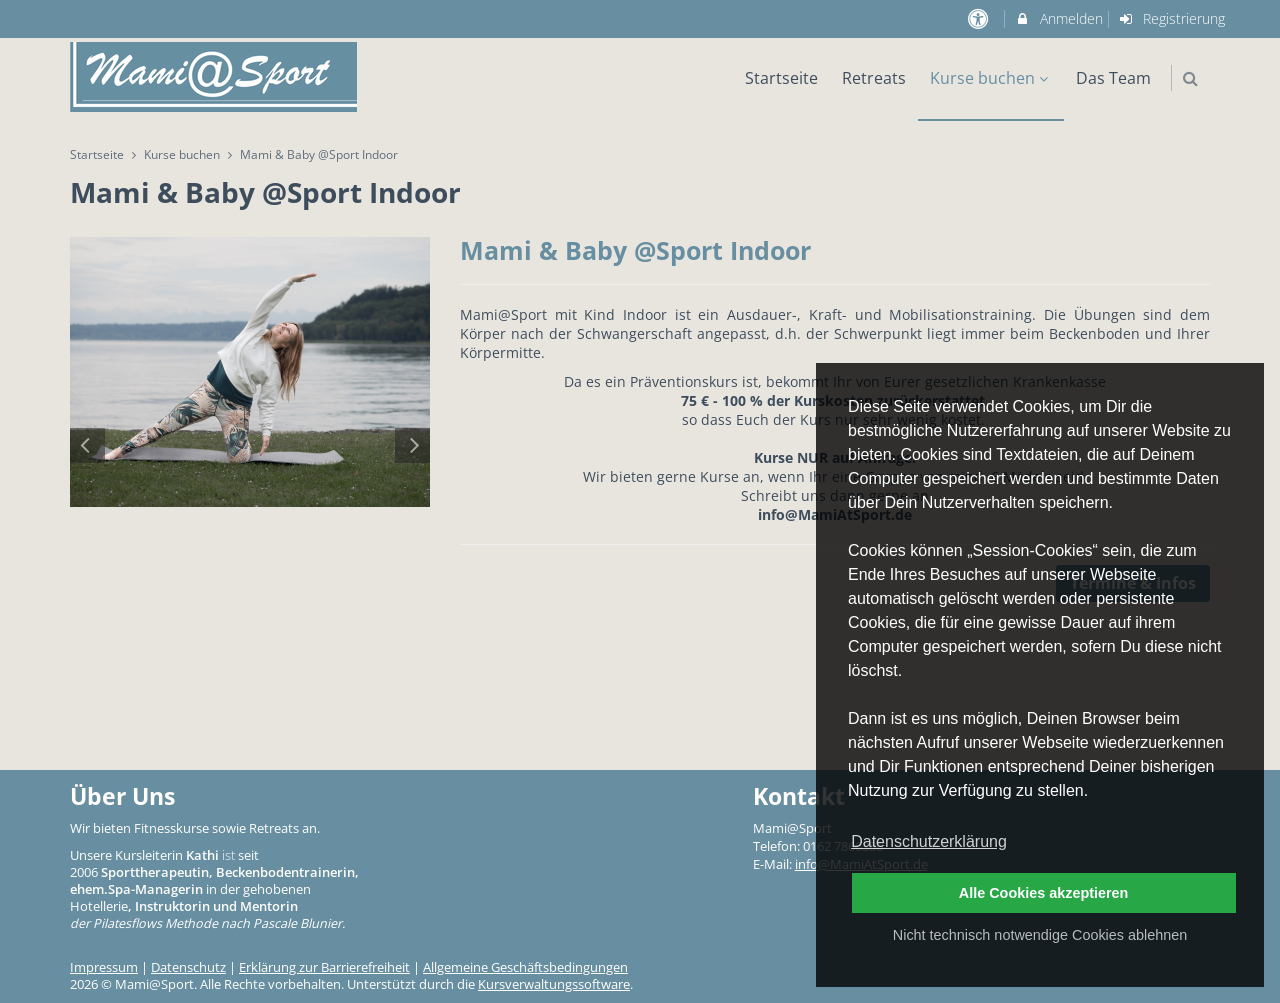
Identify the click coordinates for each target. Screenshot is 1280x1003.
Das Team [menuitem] (1113, 78)
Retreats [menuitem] (874, 78)
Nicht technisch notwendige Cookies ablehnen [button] (1040, 935)
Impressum (104, 967)
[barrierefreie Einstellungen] (979, 18)
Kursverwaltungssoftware (554, 984)
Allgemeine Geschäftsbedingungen (525, 967)
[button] (1190, 78)
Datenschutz (188, 967)
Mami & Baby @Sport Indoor (635, 250)
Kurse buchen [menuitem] (991, 78)
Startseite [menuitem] (781, 78)
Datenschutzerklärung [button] (929, 841)
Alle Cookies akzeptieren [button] (1044, 893)
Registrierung (1172, 18)
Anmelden (1058, 18)
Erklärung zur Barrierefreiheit (324, 967)
